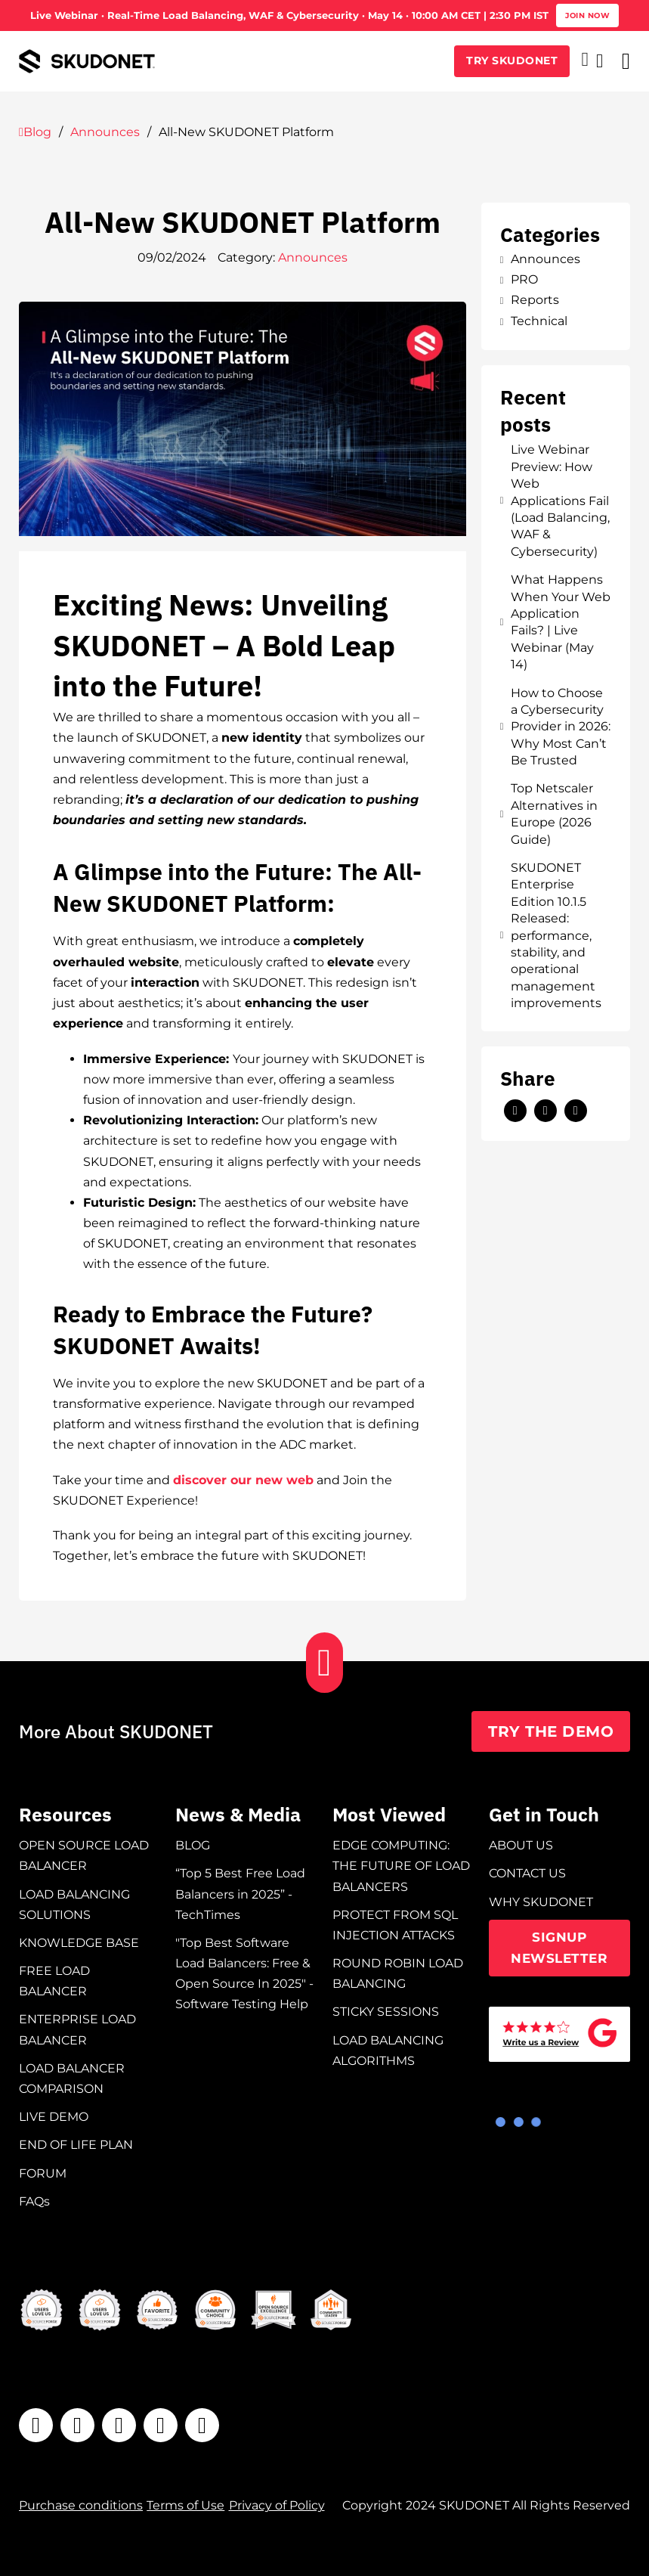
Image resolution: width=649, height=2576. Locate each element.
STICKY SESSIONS (385, 2011)
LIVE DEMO (53, 2116)
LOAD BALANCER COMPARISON (72, 2078)
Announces (105, 132)
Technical (534, 321)
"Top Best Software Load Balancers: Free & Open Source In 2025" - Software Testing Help (244, 1974)
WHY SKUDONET (541, 1902)
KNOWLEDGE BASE (79, 1943)
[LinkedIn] (545, 1110)
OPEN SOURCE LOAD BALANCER (84, 1855)
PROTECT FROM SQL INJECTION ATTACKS (395, 1925)
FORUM (42, 2173)
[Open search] (599, 61)
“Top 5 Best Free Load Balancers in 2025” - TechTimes (240, 1893)
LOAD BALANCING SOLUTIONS (74, 1904)
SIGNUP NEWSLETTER (559, 1948)
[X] (515, 1110)
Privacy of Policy (277, 2505)
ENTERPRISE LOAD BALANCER (77, 2029)
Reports (530, 300)
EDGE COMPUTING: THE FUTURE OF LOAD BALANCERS (401, 1865)
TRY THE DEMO (550, 1731)
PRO (519, 279)
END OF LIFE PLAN (76, 2144)
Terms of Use (185, 2505)
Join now (587, 15)
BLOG (192, 1845)
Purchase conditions (81, 2505)
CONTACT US (527, 1873)
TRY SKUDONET (512, 60)
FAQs (34, 2201)
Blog (35, 132)
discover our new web (243, 1480)
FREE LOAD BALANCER (54, 1981)
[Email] (575, 1110)
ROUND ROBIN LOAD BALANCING (397, 1973)
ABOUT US (521, 1845)
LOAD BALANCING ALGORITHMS (387, 2050)
